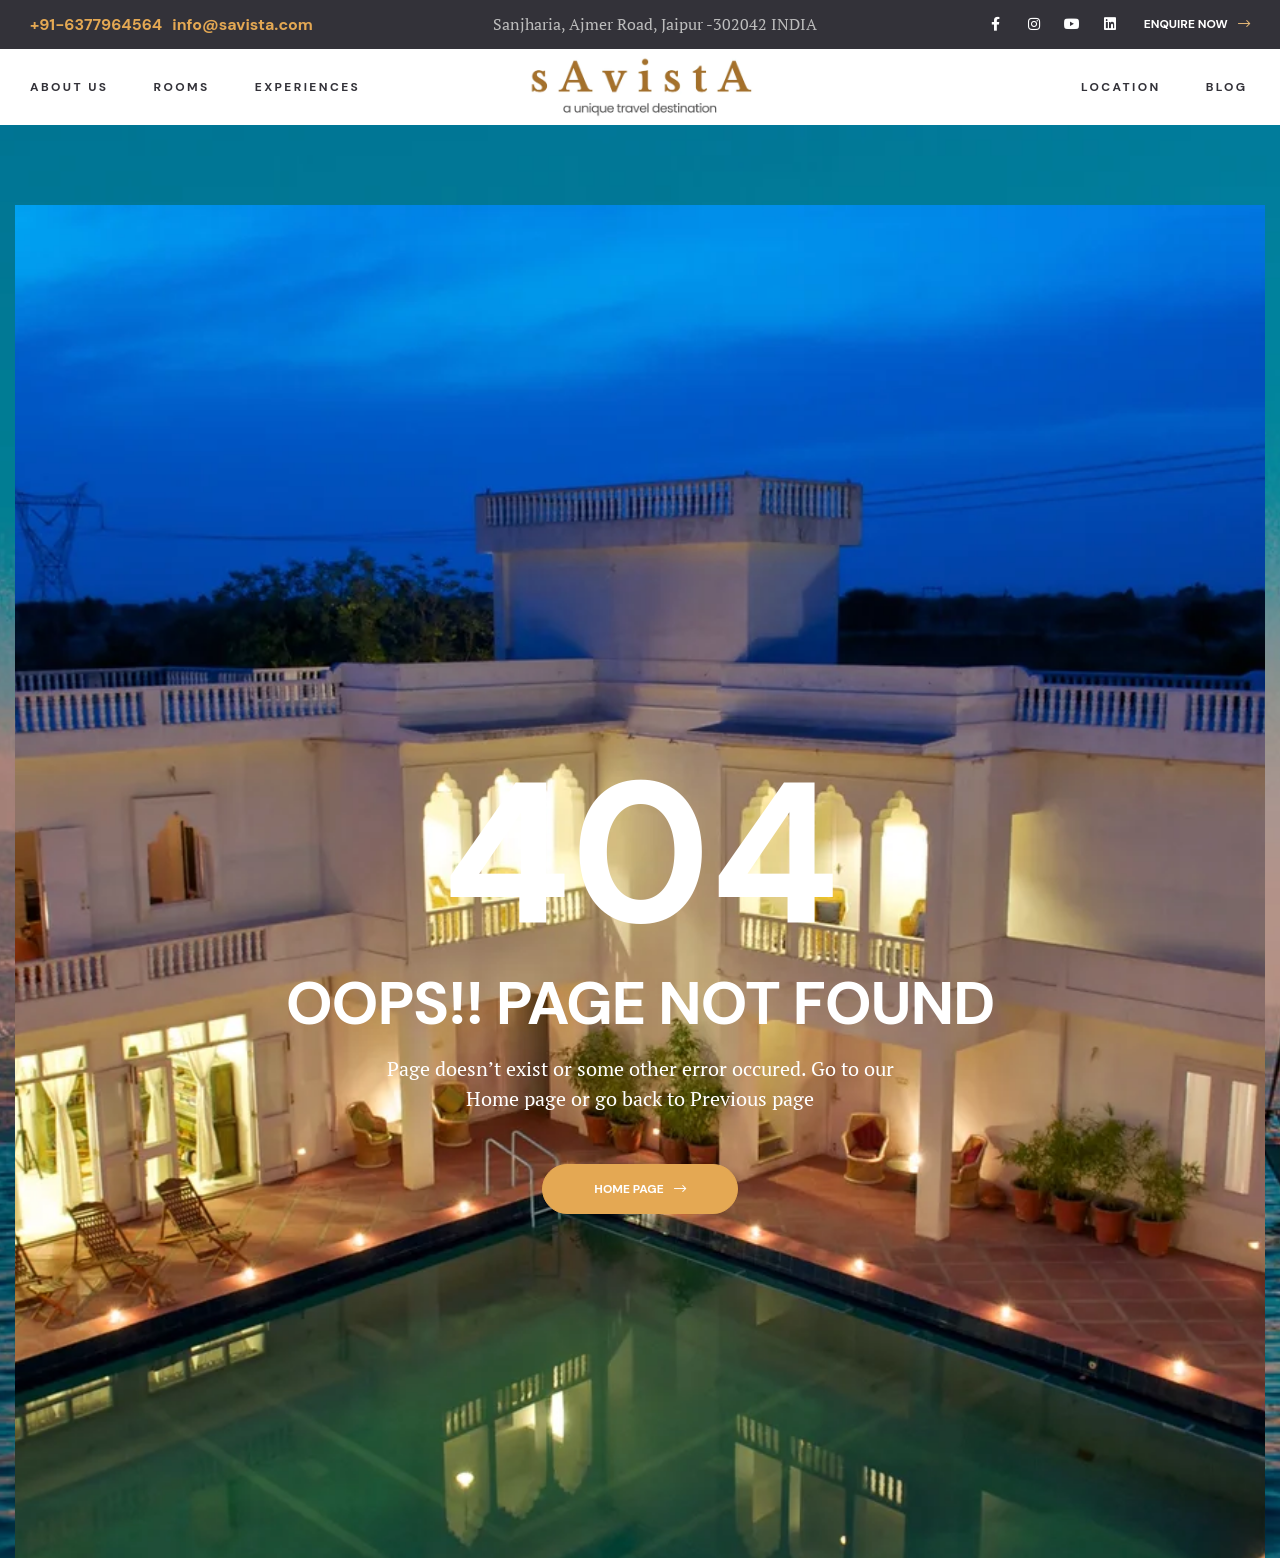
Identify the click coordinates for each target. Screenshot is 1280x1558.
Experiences (307, 87)
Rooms (181, 87)
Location (1121, 87)
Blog (1227, 87)
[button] (1197, 24)
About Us (69, 87)
